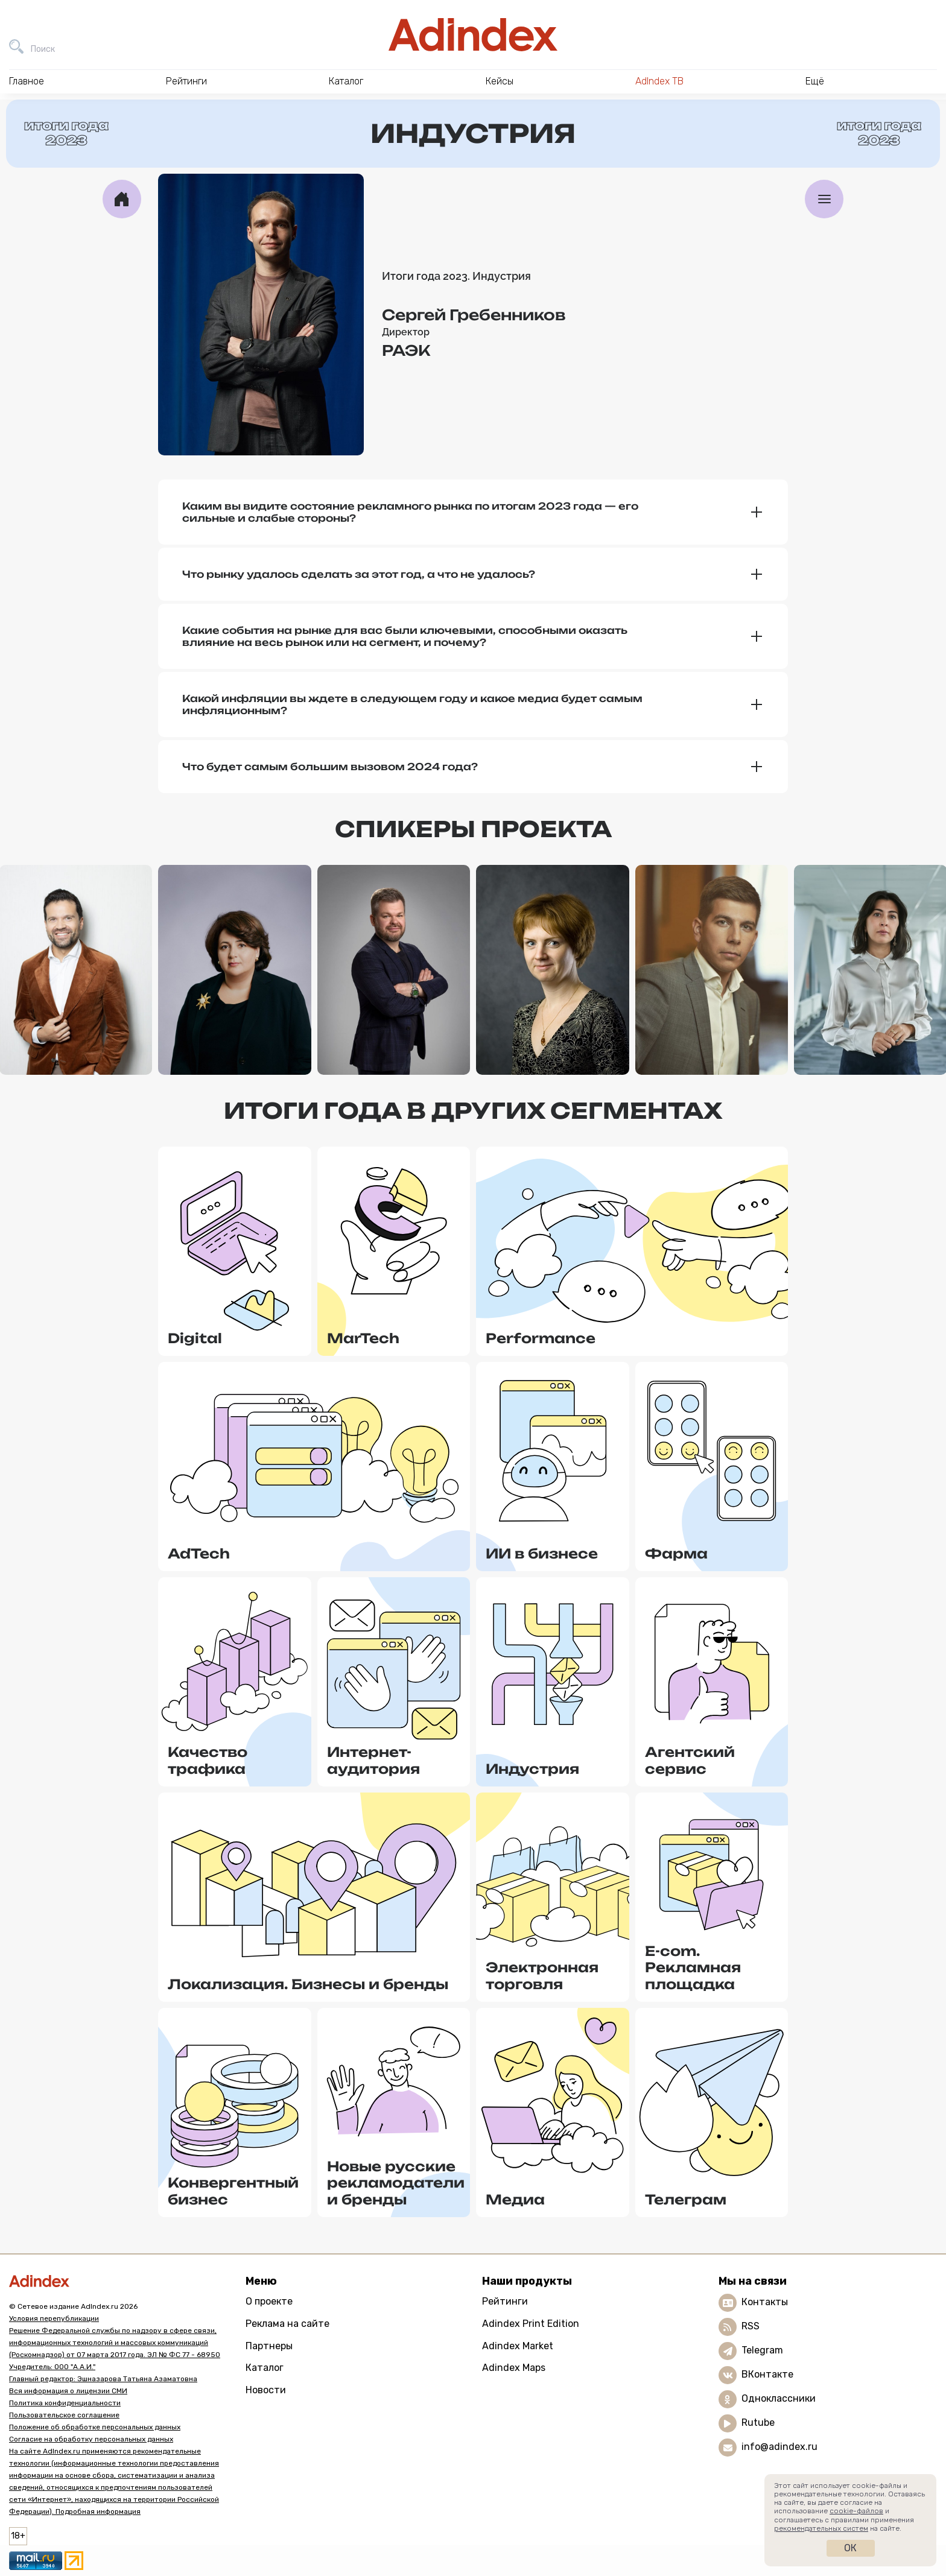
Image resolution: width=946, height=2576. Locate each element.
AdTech (199, 1553)
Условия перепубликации (54, 2318)
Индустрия (532, 1769)
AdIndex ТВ (659, 81)
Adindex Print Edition (530, 2323)
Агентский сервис (690, 1760)
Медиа (515, 2199)
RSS (750, 2326)
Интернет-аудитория (373, 1760)
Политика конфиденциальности (65, 2403)
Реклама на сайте (287, 2323)
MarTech (363, 1338)
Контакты (764, 2302)
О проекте (269, 2301)
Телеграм (685, 2199)
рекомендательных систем (821, 2528)
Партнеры (269, 2346)
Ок (850, 2548)
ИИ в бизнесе (542, 1553)
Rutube (758, 2422)
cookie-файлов (856, 2511)
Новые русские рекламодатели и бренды (396, 2182)
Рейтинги (505, 2301)
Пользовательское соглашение (64, 2415)
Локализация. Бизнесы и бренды (308, 1984)
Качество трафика (207, 1760)
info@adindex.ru (779, 2446)
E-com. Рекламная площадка (693, 1967)
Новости (266, 2390)
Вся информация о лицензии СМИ (68, 2391)
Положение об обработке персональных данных (94, 2427)
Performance (540, 1338)
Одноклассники (778, 2398)
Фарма (676, 1553)
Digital (195, 1338)
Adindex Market (517, 2346)
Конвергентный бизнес (233, 2190)
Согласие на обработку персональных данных (91, 2439)
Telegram (762, 2350)
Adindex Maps (513, 2367)
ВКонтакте (767, 2374)
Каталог (265, 2367)
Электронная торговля (542, 1975)
